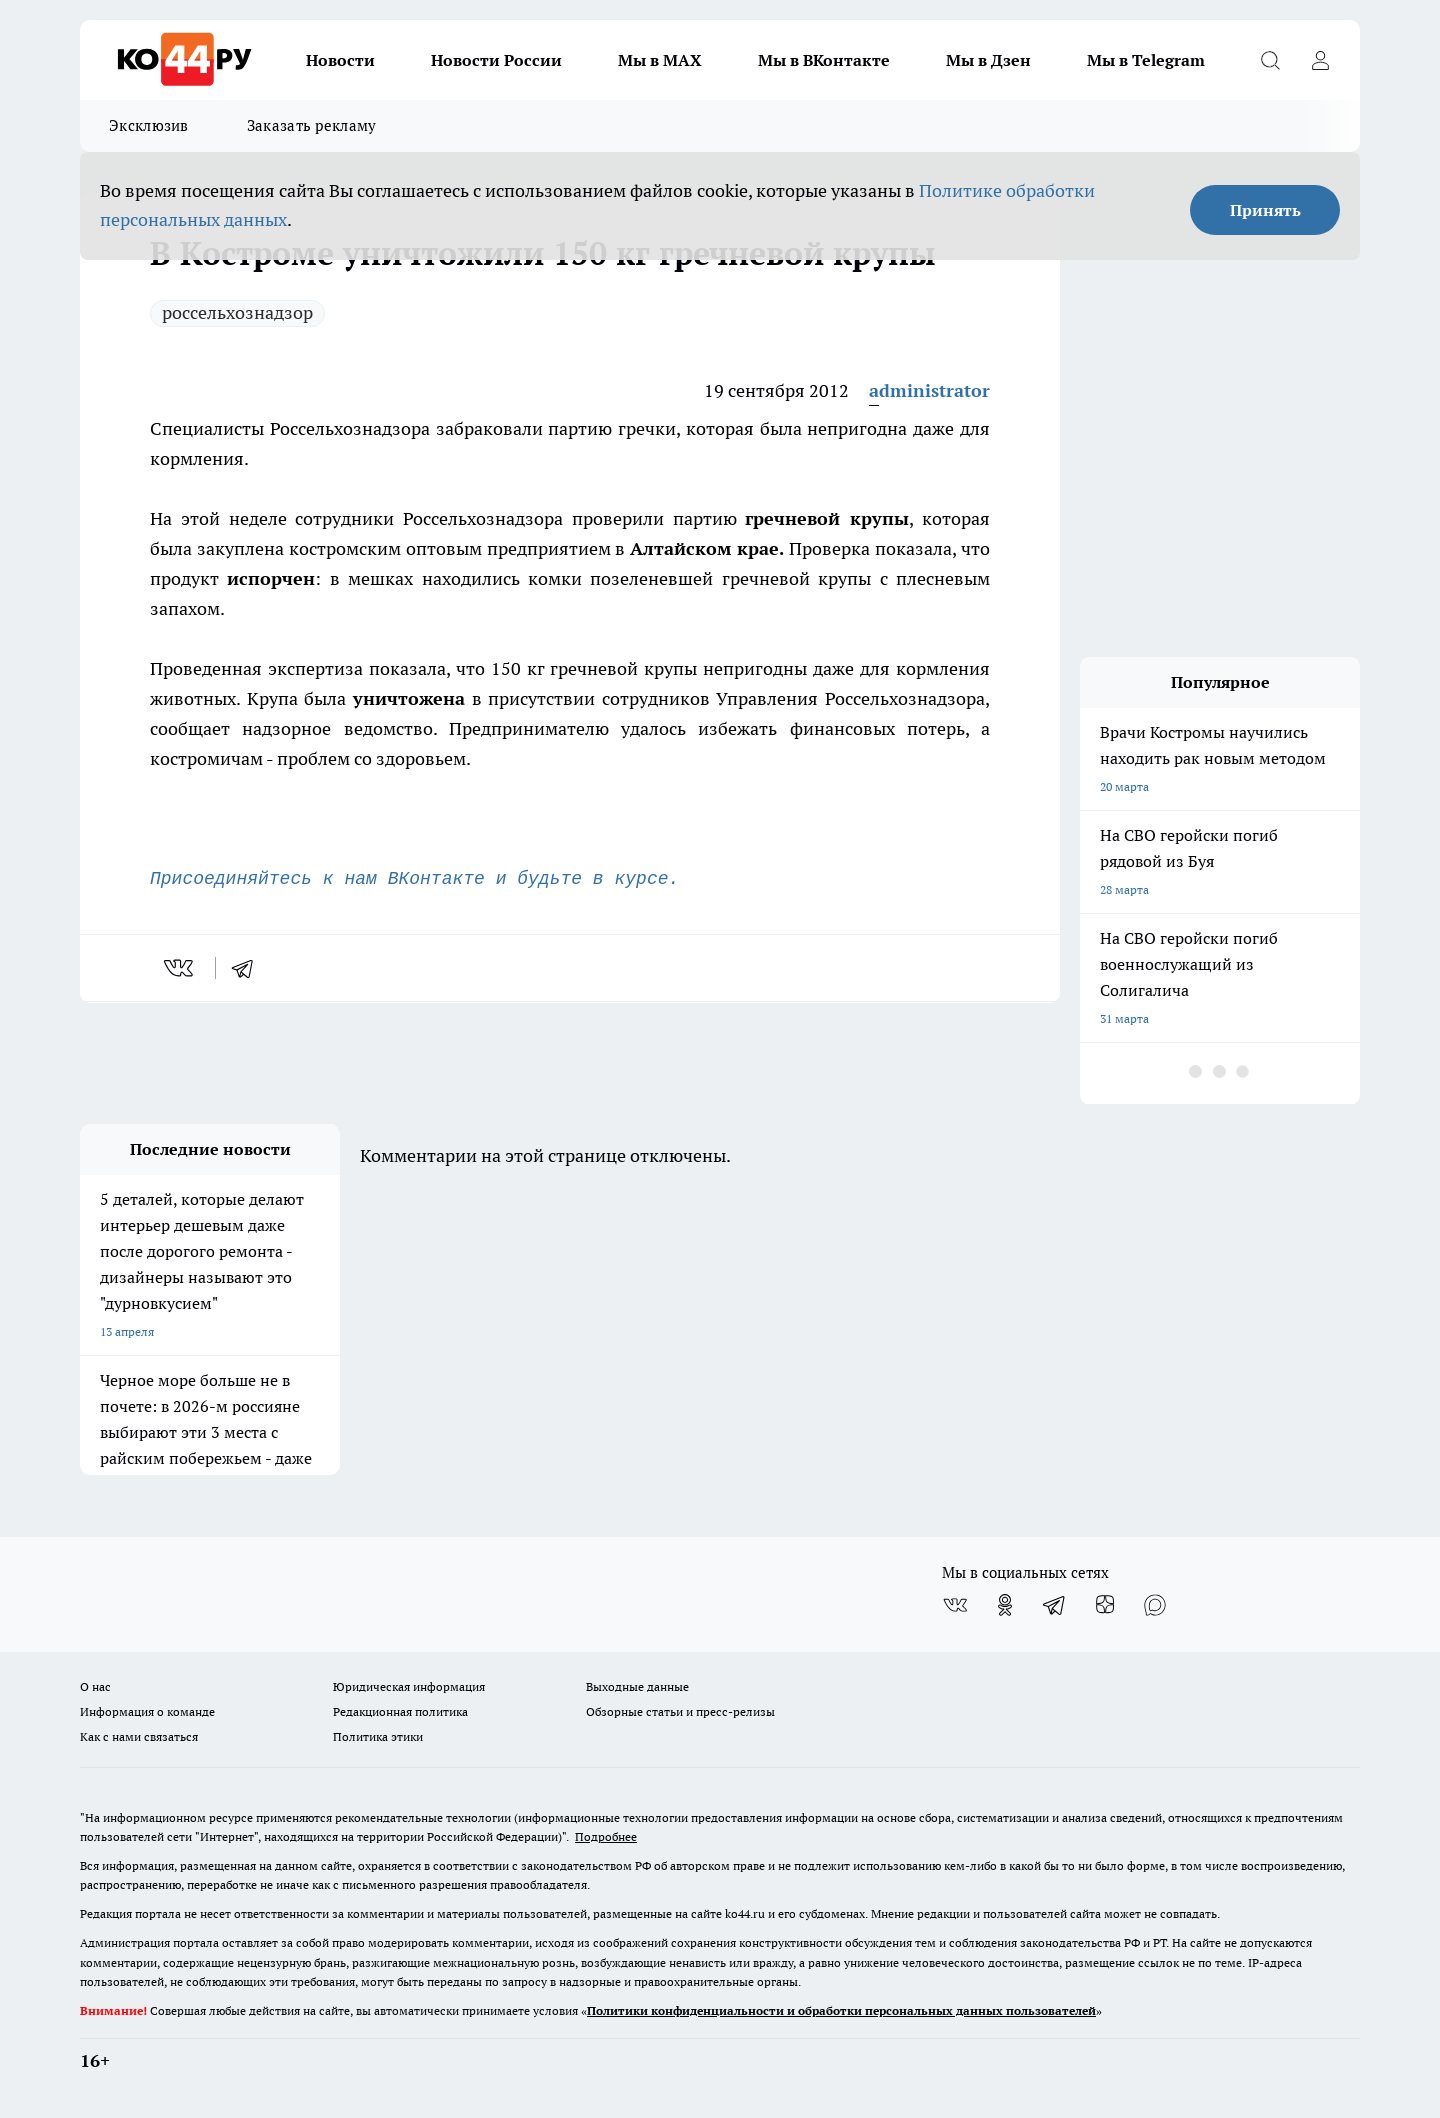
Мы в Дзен (988, 60)
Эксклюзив (149, 125)
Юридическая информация (409, 1686)
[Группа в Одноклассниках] (1005, 1605)
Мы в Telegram (1146, 60)
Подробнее (606, 1836)
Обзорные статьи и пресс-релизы (680, 1711)
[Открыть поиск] (1270, 60)
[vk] (180, 968)
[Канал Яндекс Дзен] (1105, 1605)
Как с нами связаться (139, 1736)
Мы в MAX (660, 60)
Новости (340, 60)
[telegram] (249, 968)
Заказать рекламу (312, 125)
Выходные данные (637, 1686)
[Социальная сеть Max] (1155, 1605)
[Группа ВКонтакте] (955, 1605)
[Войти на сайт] (1320, 60)
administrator (929, 390)
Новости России (496, 60)
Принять (1265, 210)
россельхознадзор (237, 312)
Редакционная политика (400, 1711)
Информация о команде (147, 1711)
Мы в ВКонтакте (824, 60)
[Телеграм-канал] (1055, 1605)
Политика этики (378, 1736)
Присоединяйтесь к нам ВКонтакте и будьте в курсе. (414, 879)
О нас (95, 1686)
